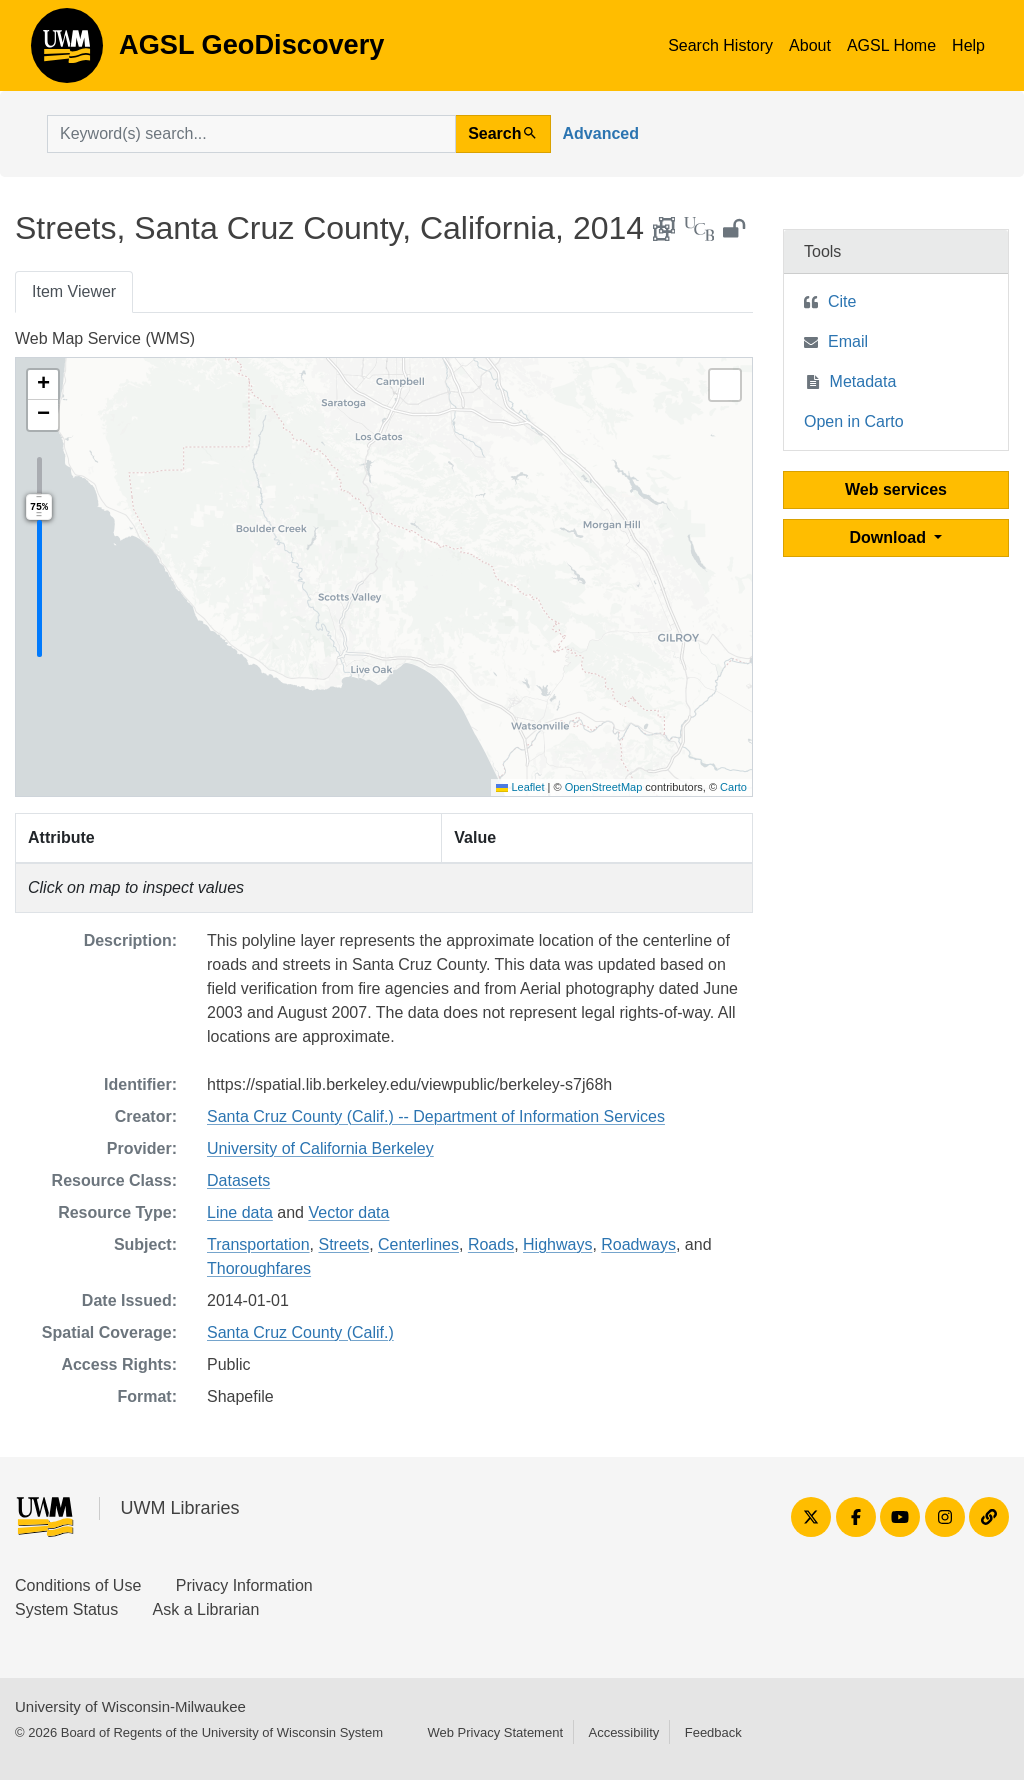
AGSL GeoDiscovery (67, 52)
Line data (240, 1212)
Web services (896, 489)
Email (848, 341)
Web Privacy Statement (495, 1732)
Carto (733, 787)
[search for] (251, 134)
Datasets (238, 1180)
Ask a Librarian (206, 1609)
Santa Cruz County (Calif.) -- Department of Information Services (436, 1116)
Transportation (258, 1244)
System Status (66, 1609)
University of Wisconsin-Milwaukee (130, 1706)
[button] (43, 385)
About (810, 45)
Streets (343, 1244)
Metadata (863, 381)
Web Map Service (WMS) (105, 338)
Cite (842, 301)
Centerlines (418, 1244)
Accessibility (623, 1732)
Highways (557, 1244)
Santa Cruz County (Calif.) (300, 1332)
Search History (720, 45)
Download (890, 537)
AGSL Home (891, 45)
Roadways (638, 1244)
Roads (491, 1244)
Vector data (348, 1212)
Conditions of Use (78, 1585)
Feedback (713, 1732)
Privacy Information (244, 1585)
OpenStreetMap (604, 787)
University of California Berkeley (320, 1148)
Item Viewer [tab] (74, 291)
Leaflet (520, 787)
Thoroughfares (259, 1268)
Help (968, 45)
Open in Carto (854, 421)
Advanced (601, 133)
